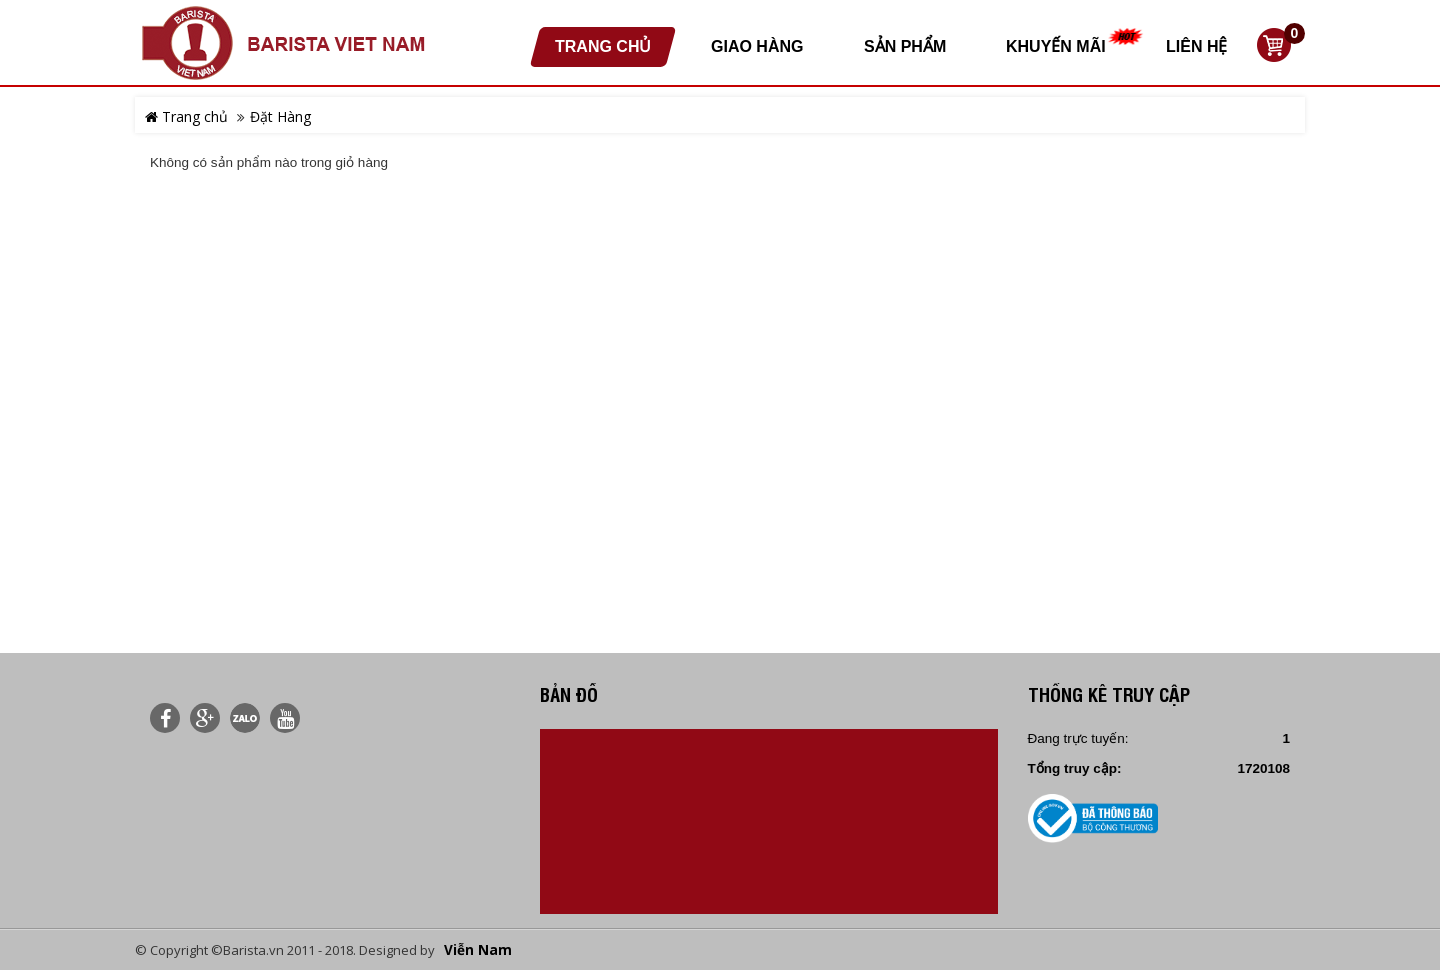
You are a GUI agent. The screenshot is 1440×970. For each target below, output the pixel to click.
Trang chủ (186, 116)
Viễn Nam (478, 950)
